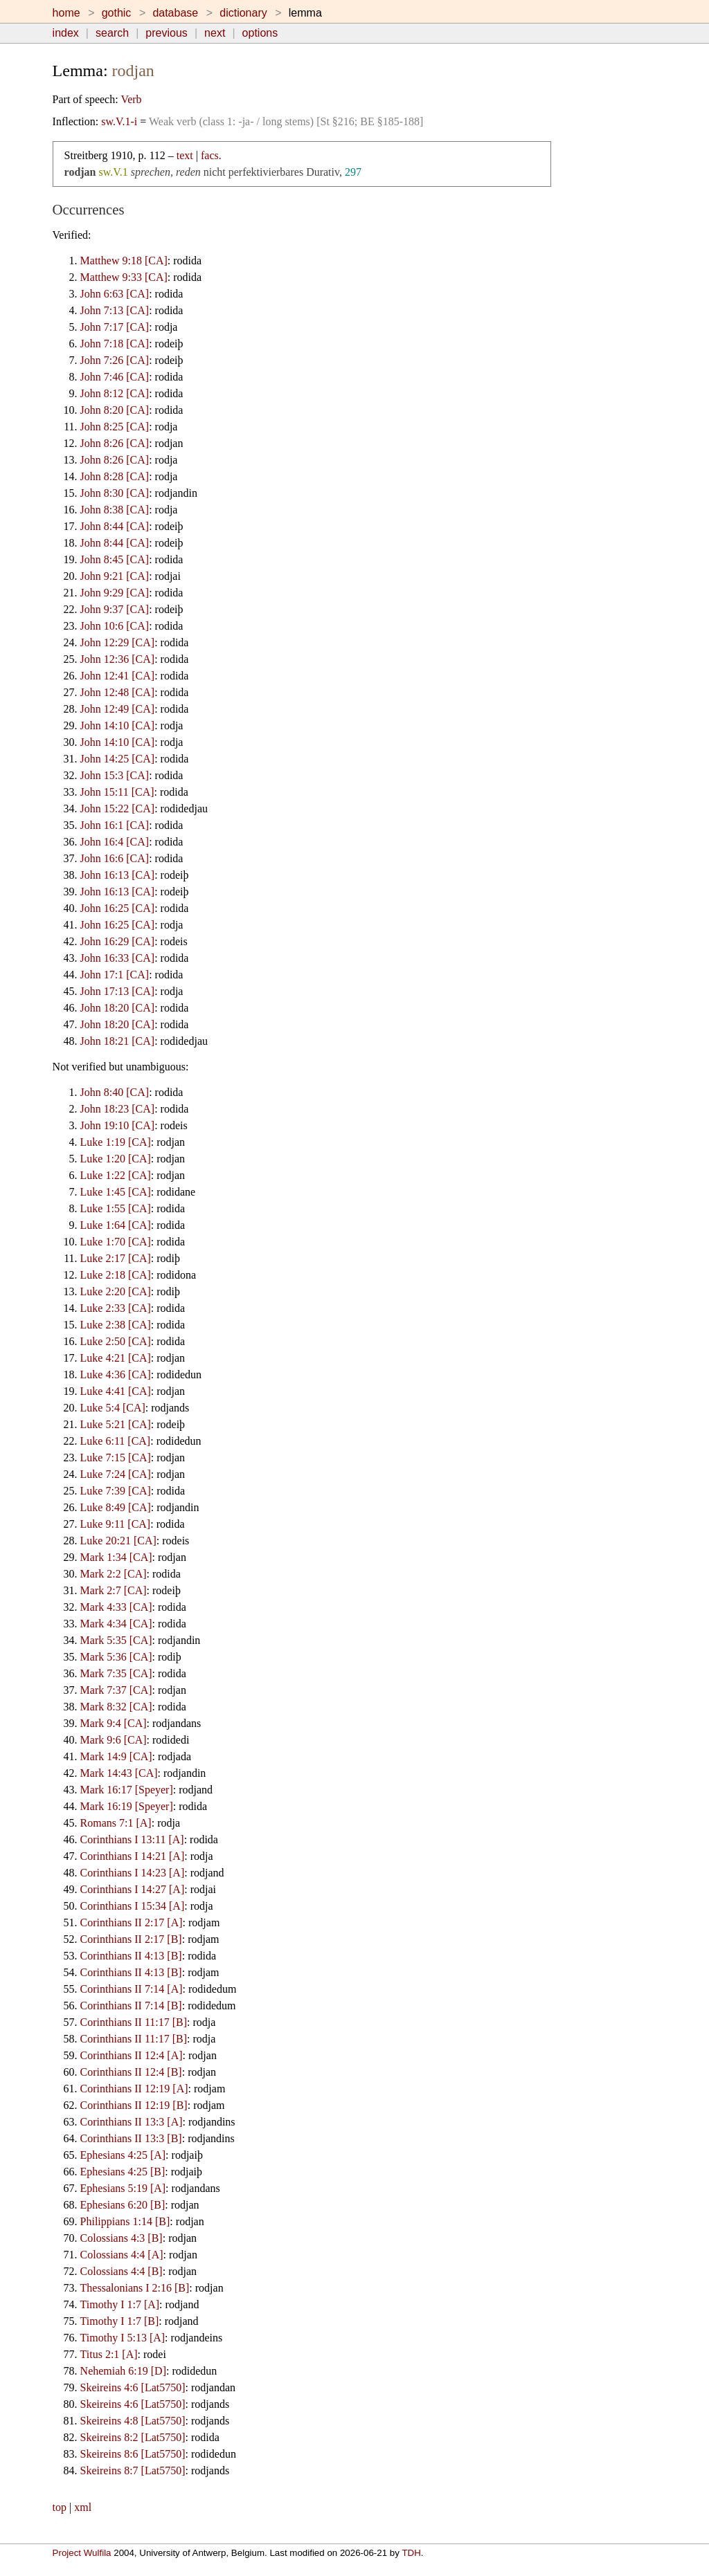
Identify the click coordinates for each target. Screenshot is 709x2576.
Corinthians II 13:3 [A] (131, 2122)
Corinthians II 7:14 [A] (131, 1989)
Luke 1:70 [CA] (115, 1242)
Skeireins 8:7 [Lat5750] (133, 2470)
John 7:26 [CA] (115, 360)
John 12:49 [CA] (117, 709)
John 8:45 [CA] (115, 559)
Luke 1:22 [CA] (115, 1175)
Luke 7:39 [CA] (115, 1491)
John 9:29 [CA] (115, 593)
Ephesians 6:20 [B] (122, 2205)
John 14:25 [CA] (117, 759)
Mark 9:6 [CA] (113, 1740)
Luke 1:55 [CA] (115, 1208)
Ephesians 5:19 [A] (123, 2188)
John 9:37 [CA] (115, 609)
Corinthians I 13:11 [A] (132, 1839)
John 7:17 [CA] (115, 327)
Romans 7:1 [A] (116, 1823)
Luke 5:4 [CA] (112, 1408)
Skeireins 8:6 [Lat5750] (133, 2454)
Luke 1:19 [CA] (115, 1142)
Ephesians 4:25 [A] (123, 2155)
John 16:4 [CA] (115, 842)
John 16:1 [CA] (115, 825)
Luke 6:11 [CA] (115, 1441)
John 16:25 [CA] (117, 908)
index (66, 33)
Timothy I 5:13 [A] (122, 2338)
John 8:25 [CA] (115, 426)
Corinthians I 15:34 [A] (132, 1906)
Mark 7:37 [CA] (116, 1690)
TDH (411, 2553)
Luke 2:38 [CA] (115, 1325)
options (260, 33)
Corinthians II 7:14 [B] (131, 2005)
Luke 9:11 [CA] (115, 1524)
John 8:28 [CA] (115, 476)
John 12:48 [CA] (117, 692)
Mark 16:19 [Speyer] (126, 1806)
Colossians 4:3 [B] (121, 2238)
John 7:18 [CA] (115, 343)
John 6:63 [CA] (115, 294)
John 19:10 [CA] (117, 1125)
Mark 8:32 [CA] (116, 1706)
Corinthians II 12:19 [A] (134, 2088)
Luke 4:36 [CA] (115, 1374)
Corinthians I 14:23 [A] (132, 1873)
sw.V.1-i (119, 121)
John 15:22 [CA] (117, 808)
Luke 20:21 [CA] (118, 1540)
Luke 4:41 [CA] (115, 1391)
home (66, 13)
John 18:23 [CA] (117, 1109)
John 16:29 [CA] (117, 941)
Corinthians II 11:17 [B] (134, 2022)
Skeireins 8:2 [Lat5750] (133, 2437)
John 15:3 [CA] (115, 775)
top (59, 2507)
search (112, 33)
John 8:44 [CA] (115, 526)
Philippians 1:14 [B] (125, 2221)
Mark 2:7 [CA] (113, 1590)
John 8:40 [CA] (115, 1092)
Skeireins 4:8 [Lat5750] (133, 2421)
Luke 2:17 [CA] (115, 1258)
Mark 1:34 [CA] (116, 1557)
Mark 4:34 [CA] (116, 1623)
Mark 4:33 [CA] (116, 1607)
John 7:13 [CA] (115, 310)
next (214, 33)
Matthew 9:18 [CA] (124, 260)
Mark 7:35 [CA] (116, 1673)
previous (166, 33)
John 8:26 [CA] (115, 443)
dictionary (243, 13)
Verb (130, 99)
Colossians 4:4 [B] (121, 2271)
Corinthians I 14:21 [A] (132, 1856)
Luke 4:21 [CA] (115, 1358)
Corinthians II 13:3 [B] (131, 2138)
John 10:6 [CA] (115, 626)
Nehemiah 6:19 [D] (123, 2371)
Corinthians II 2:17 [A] (131, 1922)
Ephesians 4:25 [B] (122, 2171)
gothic (117, 13)
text (185, 155)
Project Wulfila (82, 2553)
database (175, 13)
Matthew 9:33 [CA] (124, 277)
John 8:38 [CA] (115, 509)
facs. (211, 155)
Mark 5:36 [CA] (116, 1657)
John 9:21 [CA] (115, 576)
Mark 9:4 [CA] (113, 1723)
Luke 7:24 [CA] (115, 1474)
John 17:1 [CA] (115, 974)
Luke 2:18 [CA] (115, 1275)
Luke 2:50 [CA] (115, 1341)
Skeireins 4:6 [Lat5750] (133, 2387)
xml (82, 2507)
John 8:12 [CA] (115, 393)
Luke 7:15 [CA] (115, 1457)
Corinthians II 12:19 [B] (134, 2105)
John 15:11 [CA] (117, 792)
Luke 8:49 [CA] (115, 1507)
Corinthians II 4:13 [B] (131, 1956)
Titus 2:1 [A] (109, 2354)
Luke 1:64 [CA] (115, 1225)
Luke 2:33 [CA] (115, 1308)
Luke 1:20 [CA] (115, 1158)
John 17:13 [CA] (117, 991)
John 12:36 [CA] (117, 659)
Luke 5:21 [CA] (115, 1424)
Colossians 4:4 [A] (121, 2254)
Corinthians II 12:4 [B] (131, 2072)
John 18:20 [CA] (117, 1008)
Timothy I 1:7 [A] (120, 2304)
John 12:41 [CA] (117, 676)
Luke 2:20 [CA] (115, 1291)
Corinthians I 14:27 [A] (132, 1889)
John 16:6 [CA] (115, 858)
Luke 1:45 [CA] (115, 1192)
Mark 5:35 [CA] (116, 1640)
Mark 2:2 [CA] (113, 1574)
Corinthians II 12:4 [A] (131, 2055)
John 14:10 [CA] (117, 725)
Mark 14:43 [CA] (119, 1773)
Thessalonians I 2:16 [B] (135, 2288)
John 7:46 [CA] (115, 377)
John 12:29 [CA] (117, 642)
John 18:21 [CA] (117, 1041)
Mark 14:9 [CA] (116, 1756)
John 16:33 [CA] (117, 958)
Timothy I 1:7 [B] (119, 2321)
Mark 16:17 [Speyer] (126, 1790)
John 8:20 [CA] (115, 410)
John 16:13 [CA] (117, 875)
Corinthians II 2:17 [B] (131, 1939)
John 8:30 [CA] (115, 493)
